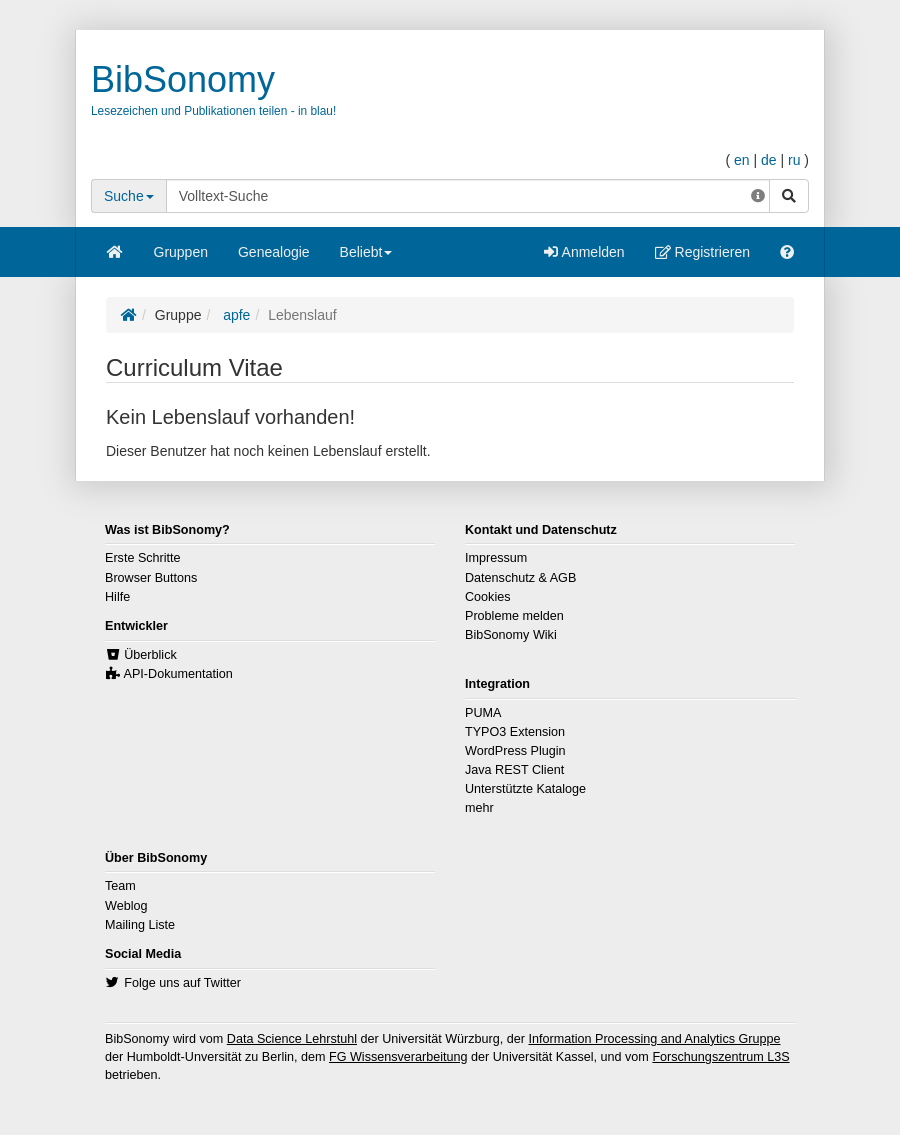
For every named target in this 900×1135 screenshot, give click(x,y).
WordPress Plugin (515, 751)
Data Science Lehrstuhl (292, 1039)
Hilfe (117, 597)
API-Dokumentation (178, 674)
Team (120, 886)
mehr (479, 808)
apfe (234, 315)
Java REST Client (514, 770)
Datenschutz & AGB (520, 578)
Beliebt (366, 258)
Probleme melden (514, 616)
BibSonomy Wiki (511, 635)
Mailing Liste (140, 925)
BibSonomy (183, 79)
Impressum (496, 558)
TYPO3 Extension (515, 732)
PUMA (483, 713)
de (769, 160)
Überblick (150, 655)
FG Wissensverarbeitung (398, 1057)
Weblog (126, 906)
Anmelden (584, 252)
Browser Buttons (151, 578)
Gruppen (181, 252)
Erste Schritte (143, 558)
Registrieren (702, 252)
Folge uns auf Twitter (182, 983)
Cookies (488, 597)
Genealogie (274, 252)
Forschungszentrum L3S (720, 1057)
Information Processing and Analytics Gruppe (654, 1039)
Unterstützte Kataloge (525, 789)
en (742, 160)
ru (794, 160)
